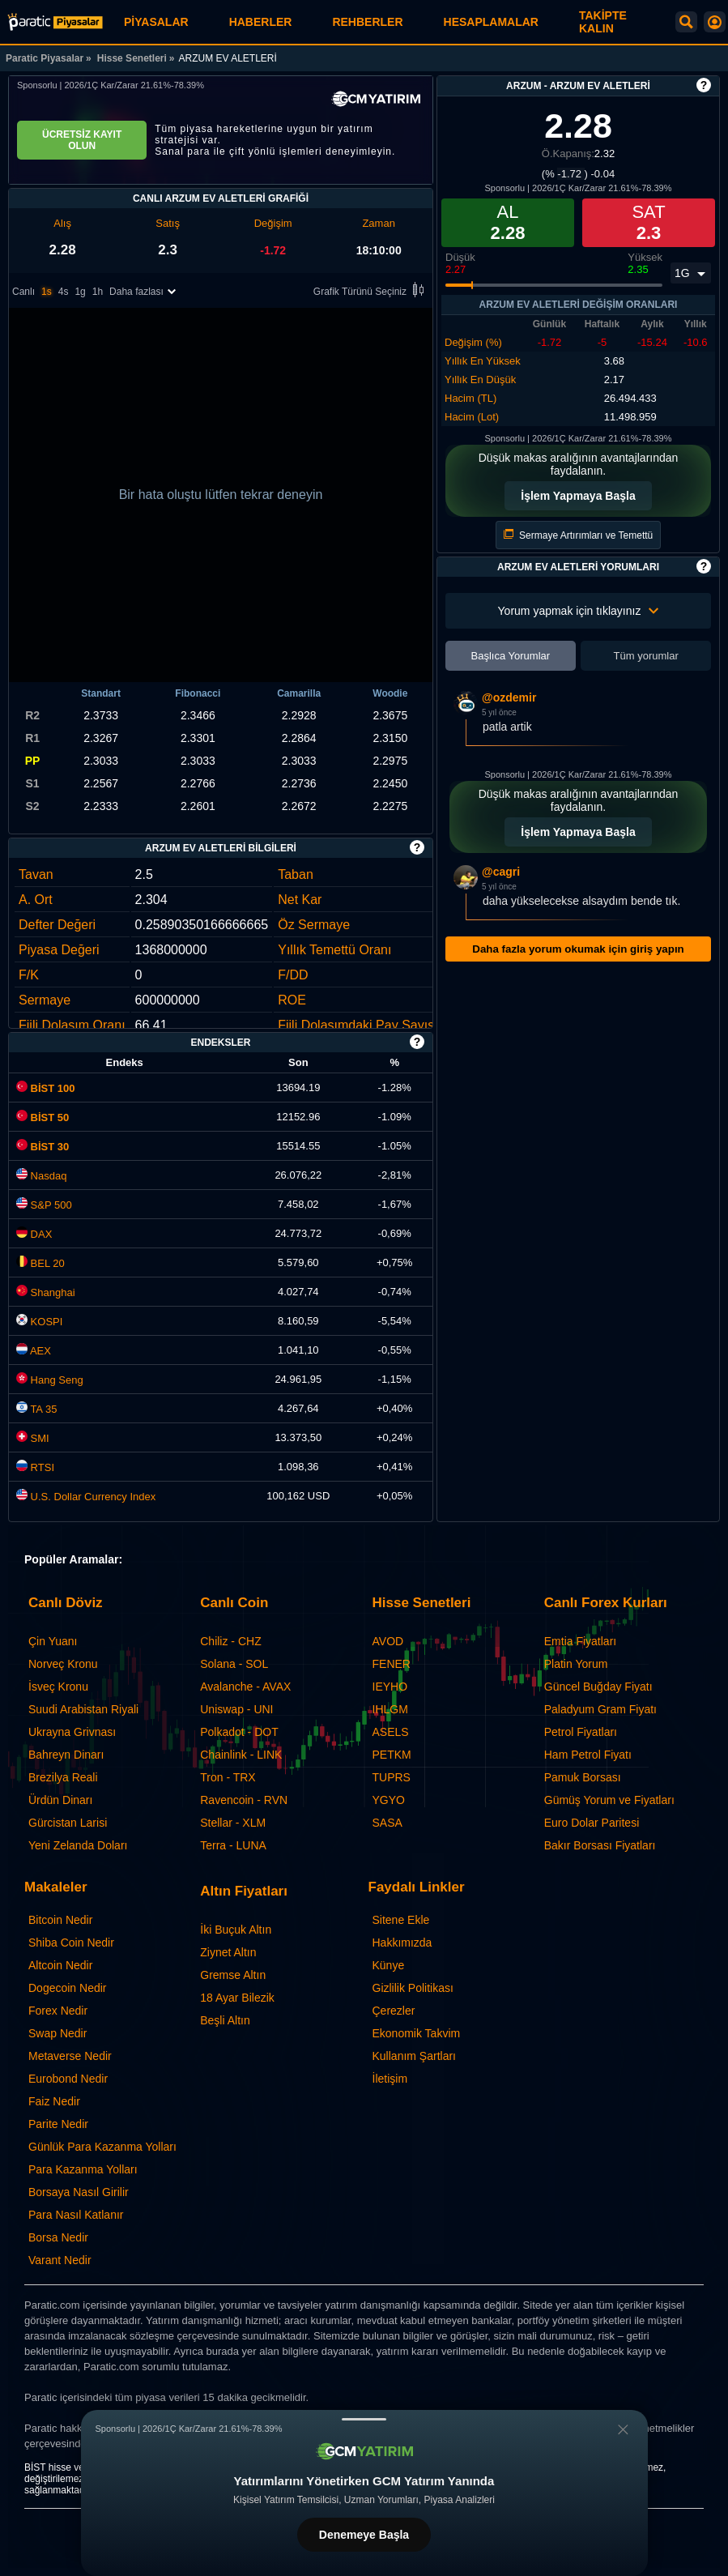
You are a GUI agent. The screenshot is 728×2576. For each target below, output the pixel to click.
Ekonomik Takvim (417, 2033)
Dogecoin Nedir (67, 1987)
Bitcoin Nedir (60, 1919)
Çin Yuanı (52, 1641)
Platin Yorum (576, 1663)
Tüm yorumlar (646, 656)
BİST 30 (42, 1147)
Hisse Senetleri (132, 58)
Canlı (23, 291)
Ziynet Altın (228, 1952)
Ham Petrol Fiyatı (588, 1754)
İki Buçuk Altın (235, 1929)
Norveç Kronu (63, 1663)
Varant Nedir (60, 2260)
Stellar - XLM (233, 1822)
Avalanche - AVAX (245, 1686)
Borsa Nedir (58, 2237)
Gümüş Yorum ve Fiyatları (609, 1799)
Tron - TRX (227, 1777)
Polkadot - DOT (239, 1731)
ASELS (391, 1731)
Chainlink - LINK (241, 1754)
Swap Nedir (57, 2033)
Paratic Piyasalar (44, 58)
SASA (387, 1822)
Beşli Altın (224, 2020)
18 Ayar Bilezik (237, 1997)
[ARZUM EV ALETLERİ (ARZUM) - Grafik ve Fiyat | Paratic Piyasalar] (55, 22)
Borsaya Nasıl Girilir (78, 2192)
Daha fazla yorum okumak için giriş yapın (577, 949)
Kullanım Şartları (414, 2055)
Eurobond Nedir (68, 2078)
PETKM (392, 1754)
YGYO (389, 1799)
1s (46, 291)
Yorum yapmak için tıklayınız (578, 610)
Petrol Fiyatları (580, 1731)
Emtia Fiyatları (580, 1641)
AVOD (388, 1641)
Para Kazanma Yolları (83, 2169)
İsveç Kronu (58, 1686)
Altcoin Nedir (60, 1965)
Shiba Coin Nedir (71, 1942)
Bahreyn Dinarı (66, 1754)
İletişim (390, 2078)
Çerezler (394, 2010)
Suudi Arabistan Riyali (83, 1709)
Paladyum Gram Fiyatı (600, 1709)
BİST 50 (42, 1117)
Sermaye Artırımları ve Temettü (578, 535)
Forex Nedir (57, 2010)
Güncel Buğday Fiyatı (598, 1686)
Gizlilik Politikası (413, 1987)
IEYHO (390, 1686)
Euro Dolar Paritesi (592, 1822)
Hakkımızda (402, 1942)
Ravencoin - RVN (243, 1799)
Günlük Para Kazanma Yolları (102, 2146)
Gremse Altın (233, 1974)
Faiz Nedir (54, 2101)
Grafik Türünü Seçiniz (371, 291)
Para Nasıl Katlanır (76, 2214)
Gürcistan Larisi (67, 1822)
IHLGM (390, 1709)
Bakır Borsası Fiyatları (600, 1845)
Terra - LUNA (233, 1845)
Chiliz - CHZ (230, 1641)
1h (97, 291)
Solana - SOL (234, 1663)
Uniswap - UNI (236, 1709)
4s (63, 291)
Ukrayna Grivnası (72, 1731)
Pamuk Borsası (582, 1777)
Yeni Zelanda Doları (77, 1845)
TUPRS (392, 1777)
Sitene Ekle (401, 1919)
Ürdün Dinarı (60, 1799)
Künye (389, 1965)
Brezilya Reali (63, 1777)
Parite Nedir (58, 2124)
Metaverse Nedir (70, 2055)
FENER (392, 1663)
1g (80, 291)
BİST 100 (45, 1088)
